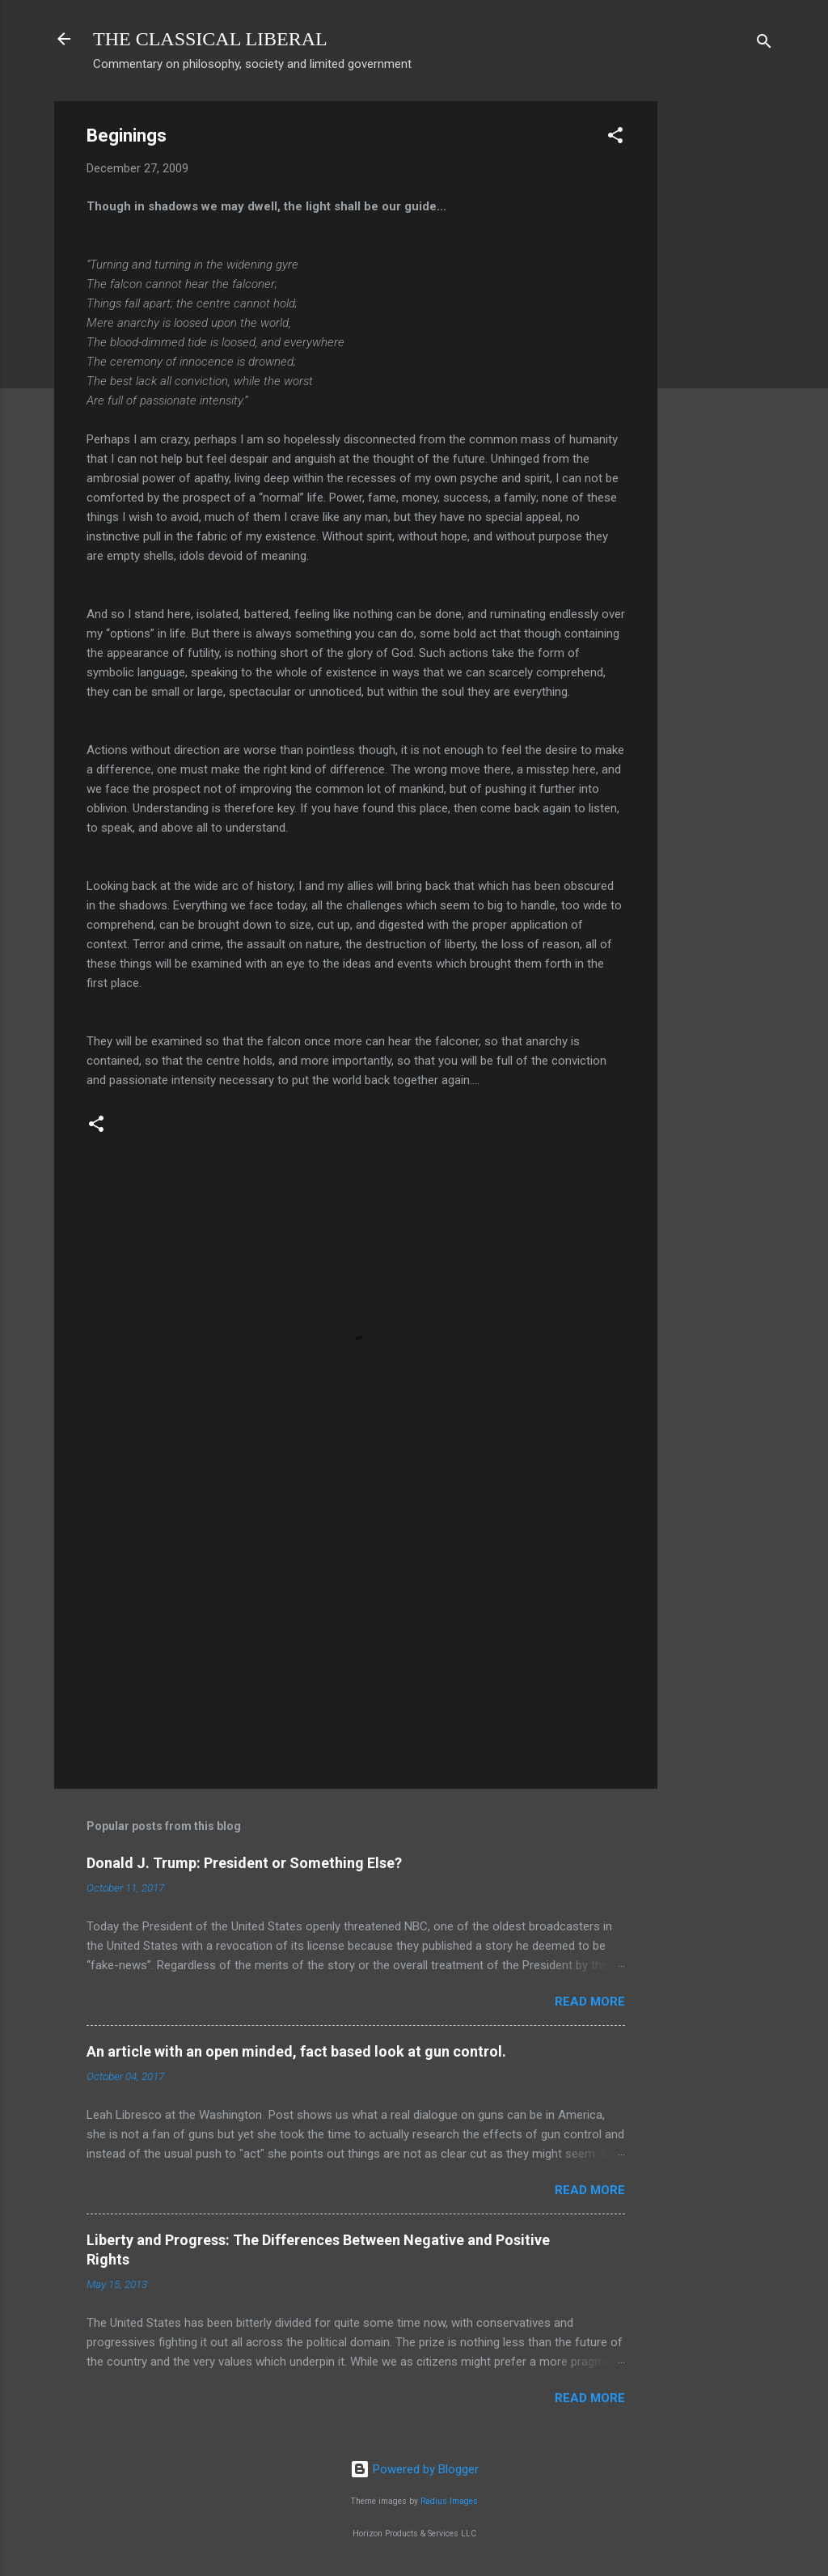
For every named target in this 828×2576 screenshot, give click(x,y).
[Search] (764, 44)
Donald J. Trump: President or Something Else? (244, 1862)
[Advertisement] (722, 344)
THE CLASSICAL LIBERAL (210, 38)
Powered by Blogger (414, 2469)
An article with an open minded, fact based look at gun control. (296, 2051)
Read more (590, 2001)
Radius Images (449, 2501)
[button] (615, 137)
